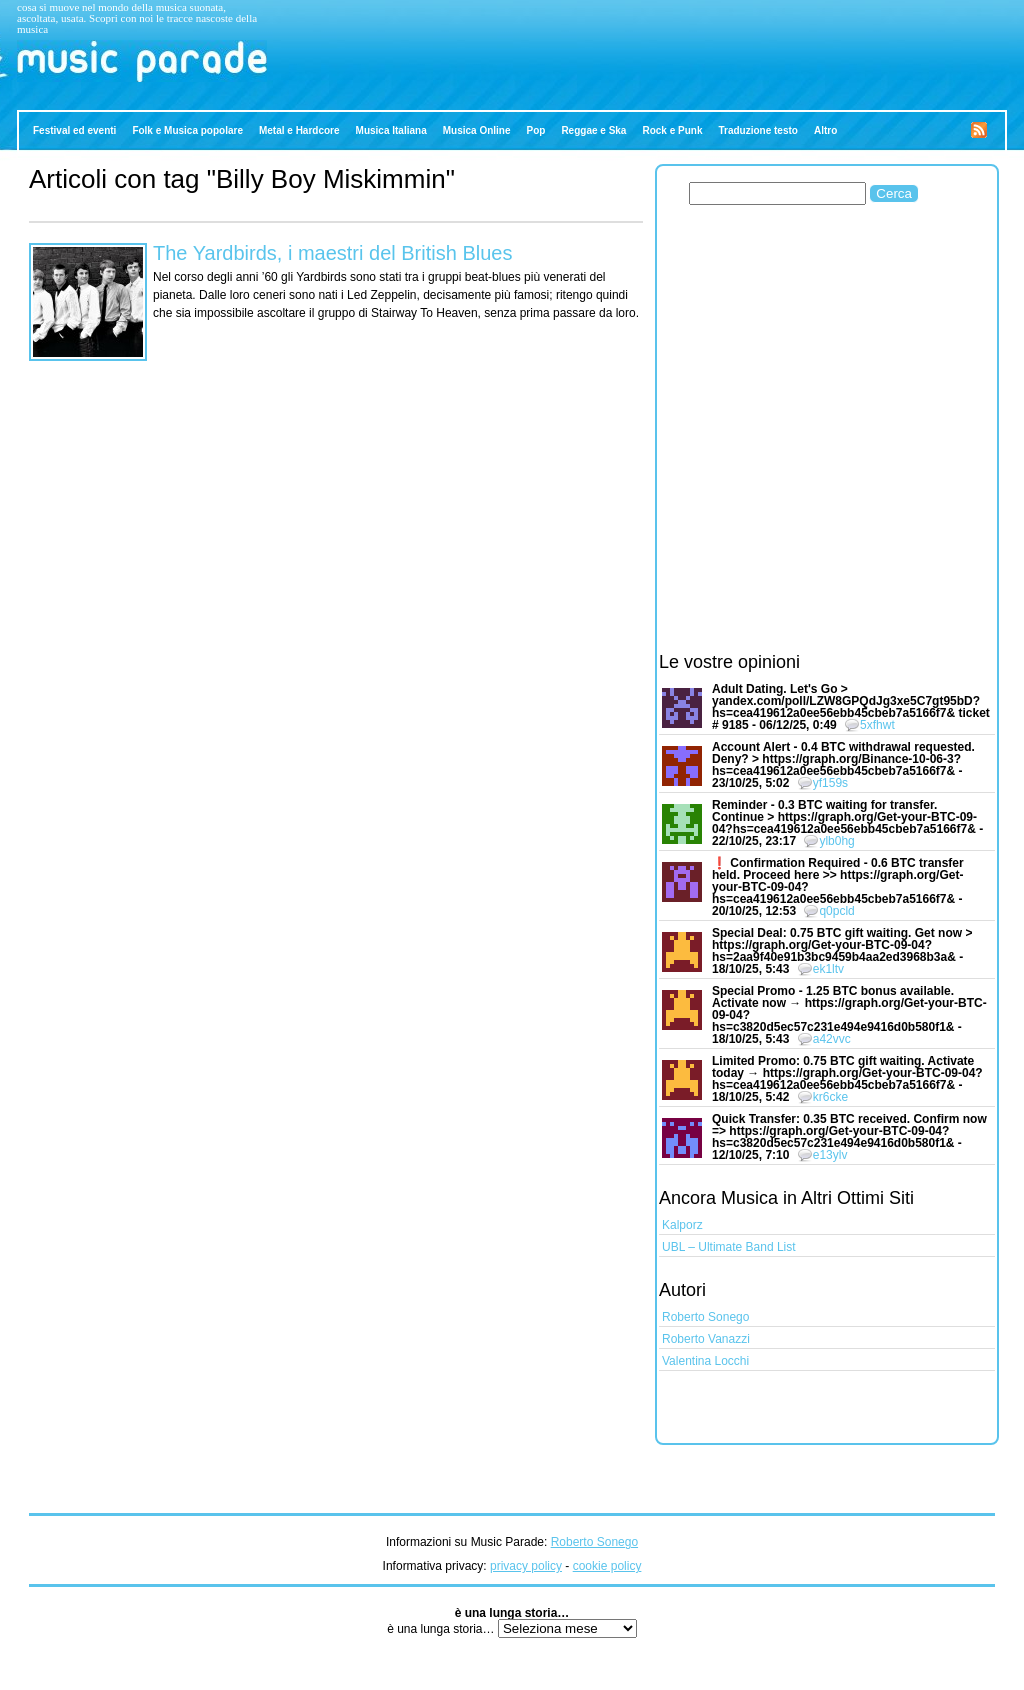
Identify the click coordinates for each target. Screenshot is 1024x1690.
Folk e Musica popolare (187, 130)
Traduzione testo (757, 130)
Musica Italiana (391, 130)
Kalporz (682, 1225)
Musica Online (477, 130)
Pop (536, 130)
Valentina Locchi (705, 1361)
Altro (825, 130)
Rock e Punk (672, 130)
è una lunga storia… (442, 1629)
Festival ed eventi (74, 130)
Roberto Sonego (705, 1317)
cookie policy (607, 1566)
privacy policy (526, 1566)
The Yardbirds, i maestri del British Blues (332, 253)
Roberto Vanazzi (706, 1339)
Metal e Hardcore (299, 130)
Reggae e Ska (593, 130)
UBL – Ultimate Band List (729, 1247)
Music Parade (55, 87)
